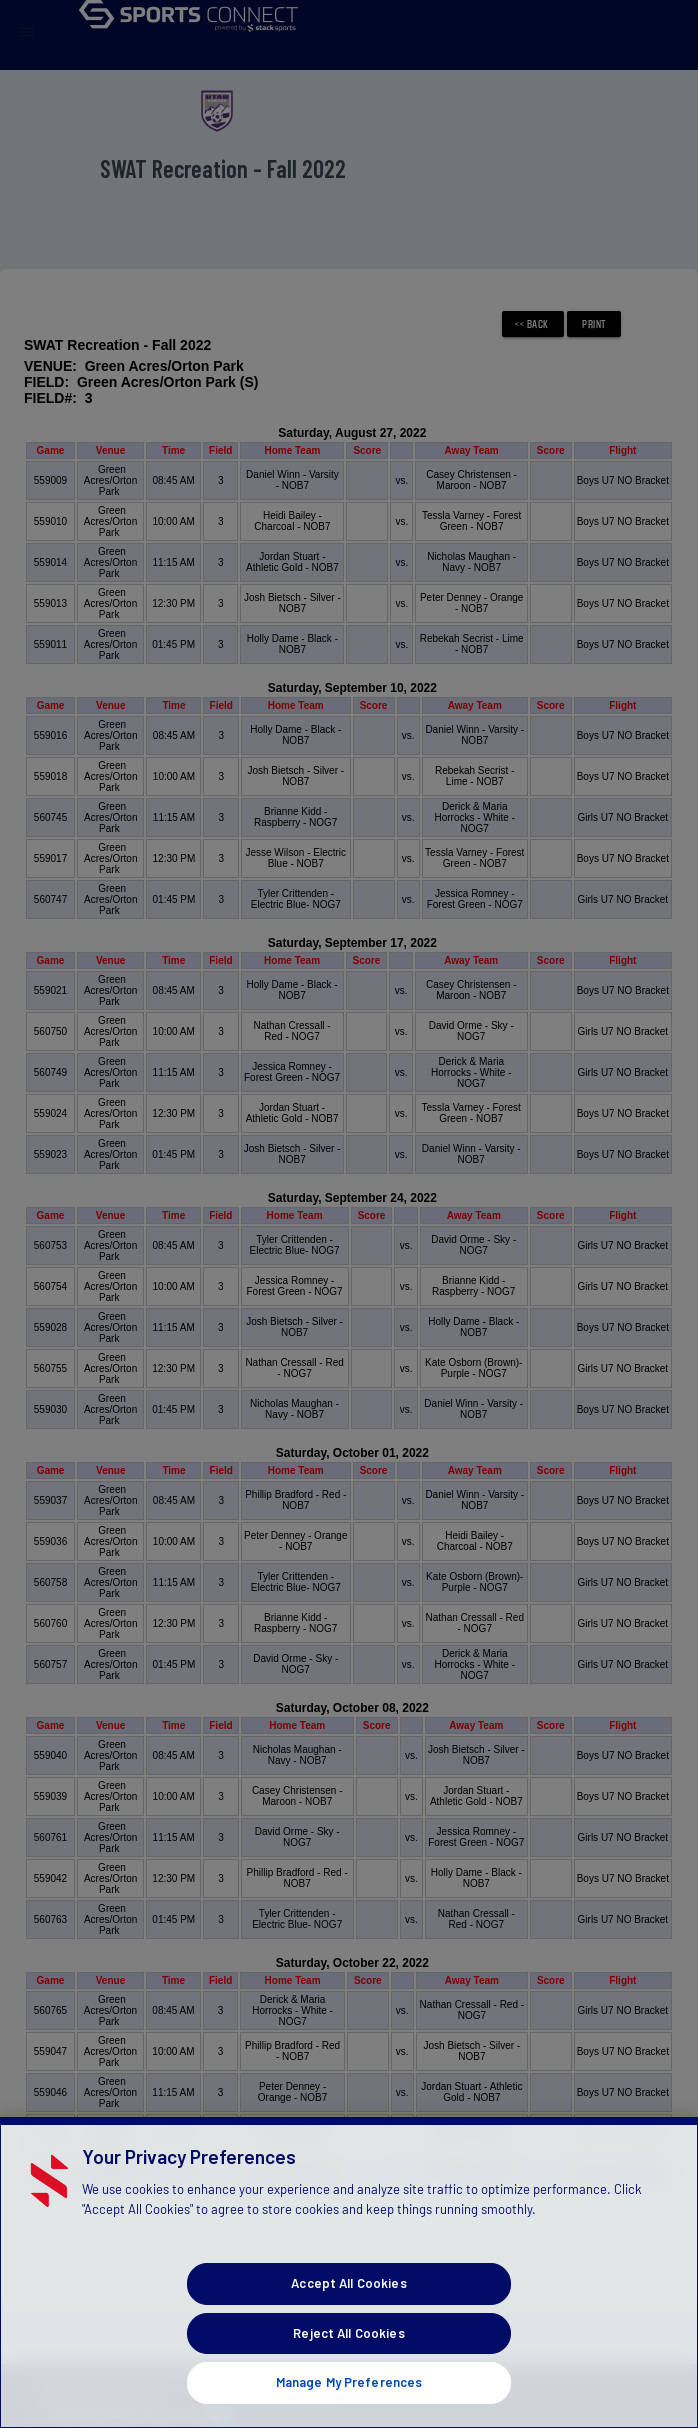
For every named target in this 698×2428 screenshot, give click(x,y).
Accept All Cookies (348, 2316)
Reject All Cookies (348, 2366)
